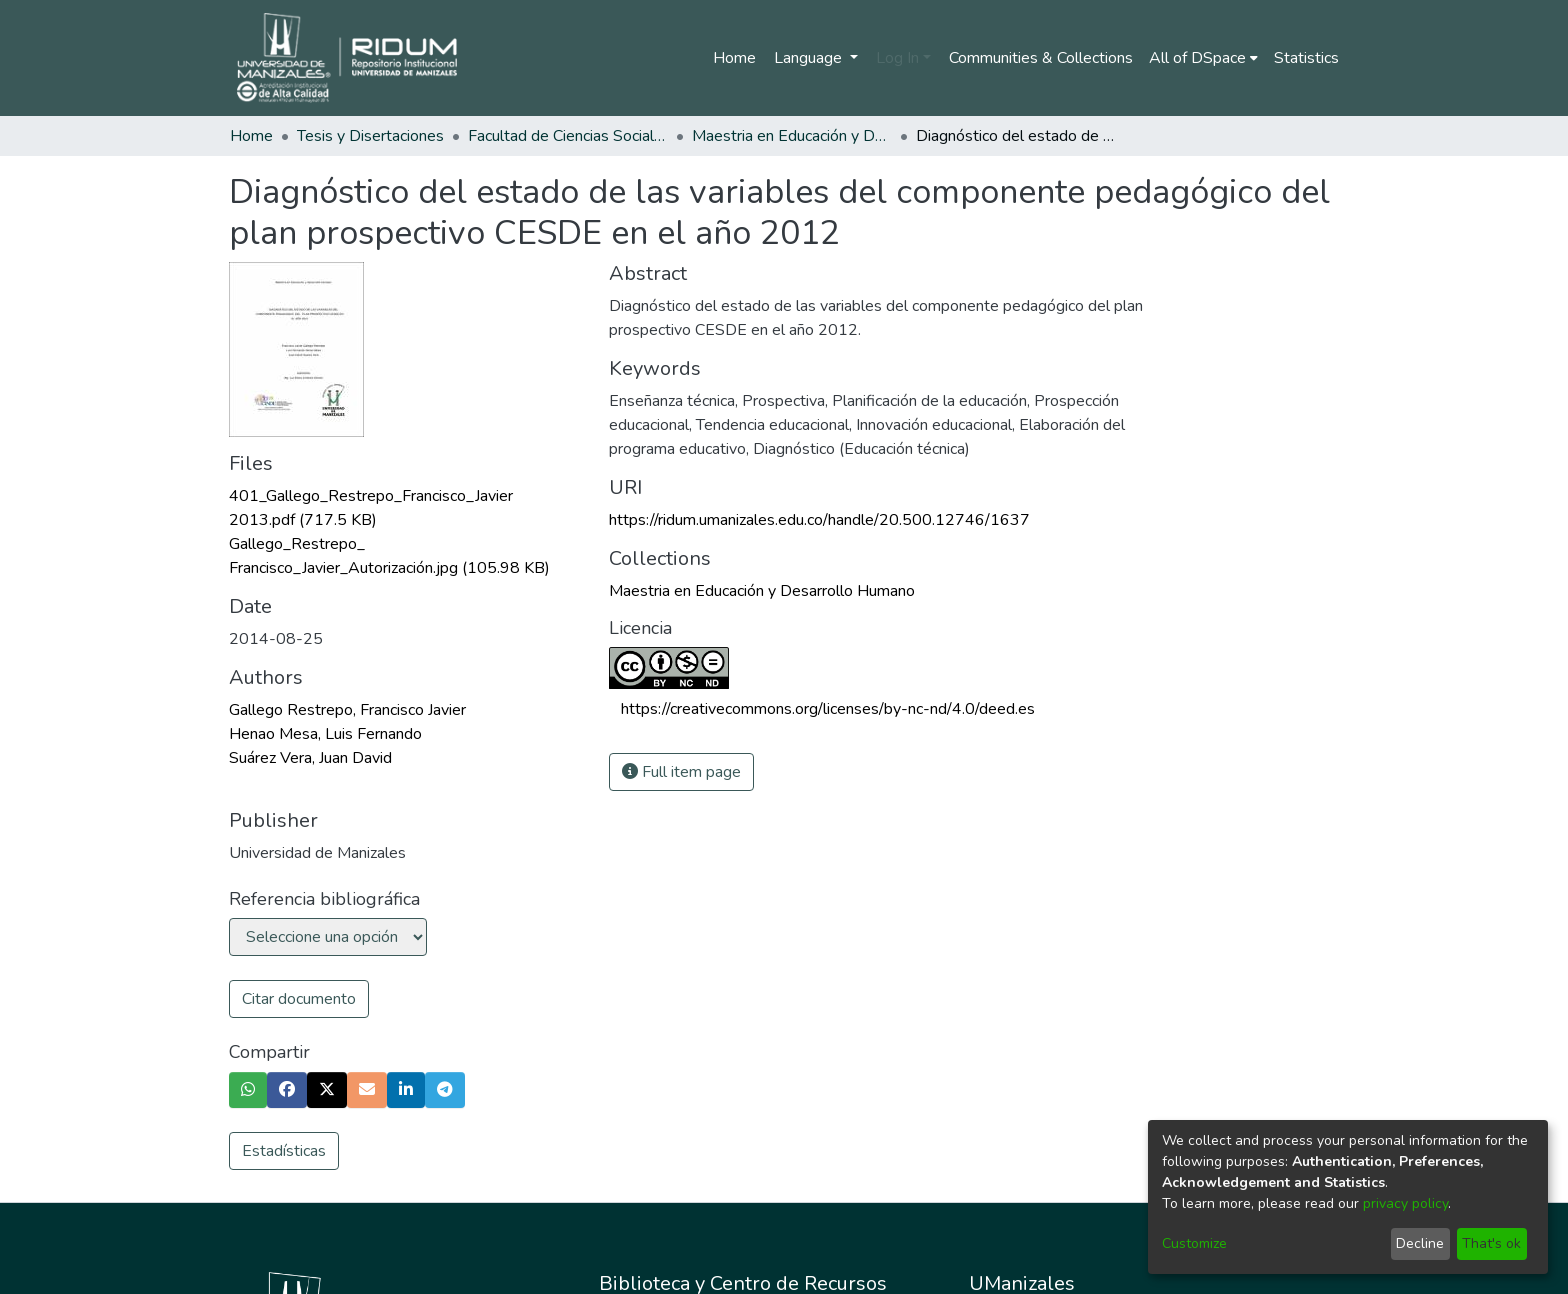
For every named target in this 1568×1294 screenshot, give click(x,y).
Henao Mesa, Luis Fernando (325, 734)
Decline (1420, 1243)
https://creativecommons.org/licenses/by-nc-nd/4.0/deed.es (828, 709)
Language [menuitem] (810, 58)
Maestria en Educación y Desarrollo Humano (792, 136)
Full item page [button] (681, 772)
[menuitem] (1203, 58)
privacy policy (1405, 1203)
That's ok (1491, 1243)
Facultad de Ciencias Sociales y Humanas (568, 136)
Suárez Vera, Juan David (310, 758)
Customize (1194, 1243)
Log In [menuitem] (897, 58)
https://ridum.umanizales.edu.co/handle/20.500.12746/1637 (819, 520)
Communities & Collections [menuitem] (1041, 58)
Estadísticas (284, 1151)
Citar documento (299, 999)
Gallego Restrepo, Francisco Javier (347, 710)
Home (734, 58)
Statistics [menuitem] (1306, 58)
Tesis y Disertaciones (370, 136)
